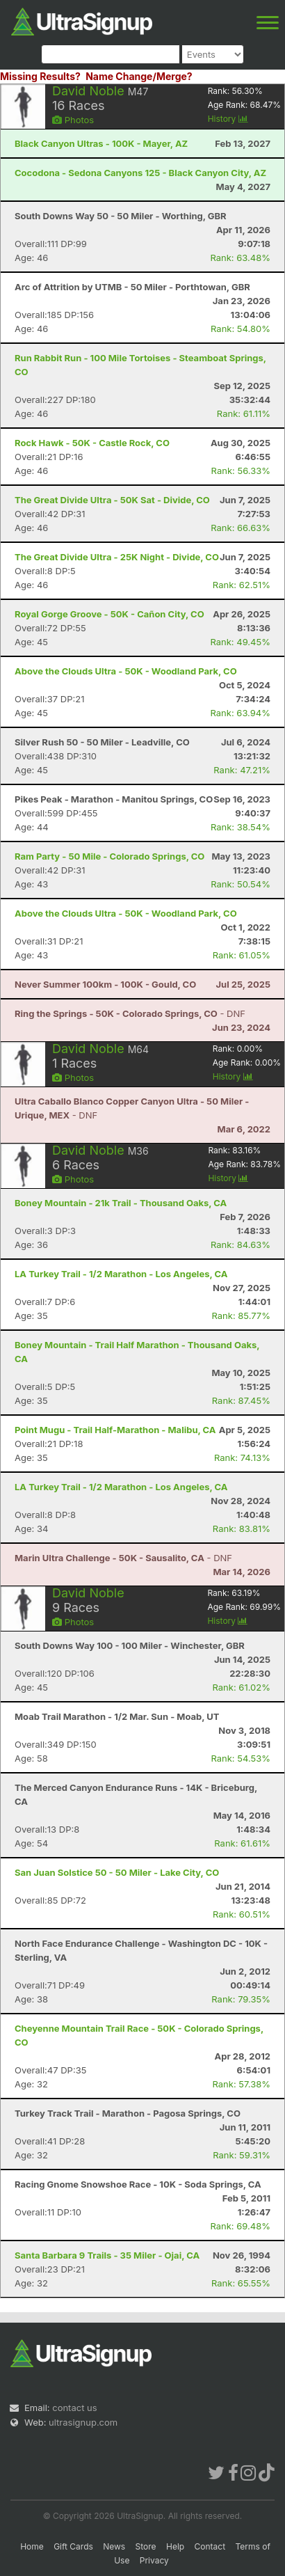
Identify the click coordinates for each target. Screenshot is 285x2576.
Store (146, 2546)
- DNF (130, 1013)
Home (32, 2546)
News (114, 2546)
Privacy (154, 2560)
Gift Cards (73, 2546)
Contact (210, 2546)
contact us (74, 2407)
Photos (73, 119)
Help (175, 2546)
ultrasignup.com (83, 2422)
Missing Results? (40, 76)
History (228, 118)
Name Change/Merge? (139, 76)
